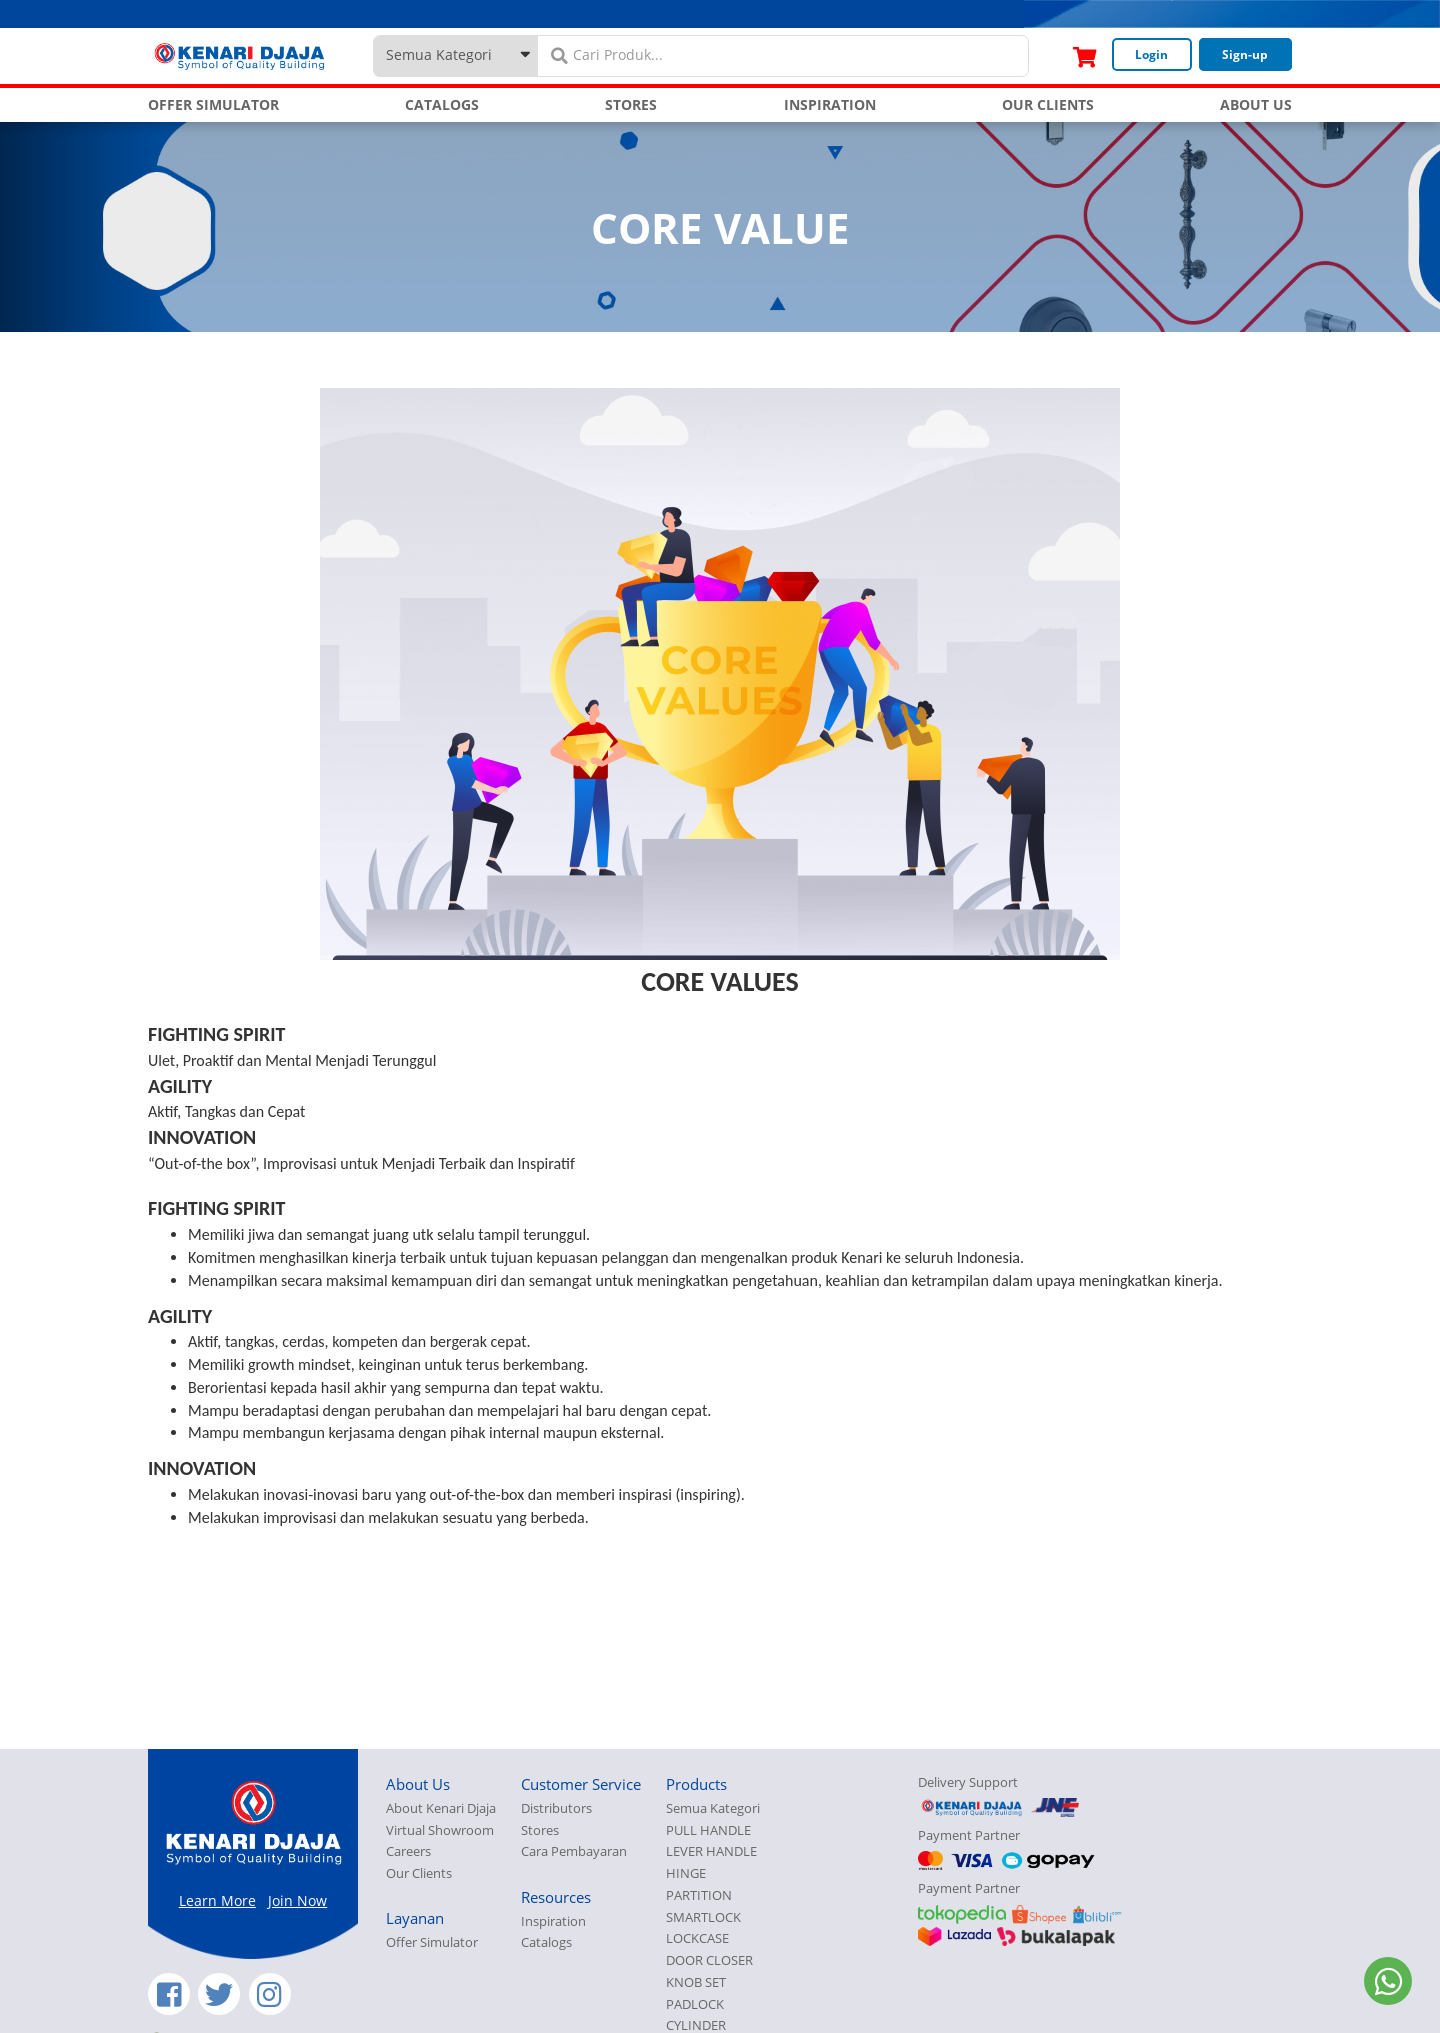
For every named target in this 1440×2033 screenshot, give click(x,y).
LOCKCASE (697, 1938)
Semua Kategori (713, 1808)
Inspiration (553, 1921)
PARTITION (699, 1895)
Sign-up (1245, 54)
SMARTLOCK (703, 1917)
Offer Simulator (432, 1942)
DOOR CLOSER (709, 1960)
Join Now (297, 1900)
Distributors (556, 1808)
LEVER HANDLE (711, 1851)
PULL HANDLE (708, 1830)
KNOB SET (696, 1982)
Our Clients (419, 1873)
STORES (631, 104)
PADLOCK (695, 2004)
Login (1151, 54)
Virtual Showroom (440, 1830)
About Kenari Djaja (441, 1808)
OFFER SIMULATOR (213, 104)
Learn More (217, 1900)
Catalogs (546, 1942)
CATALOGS (442, 104)
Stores (540, 1830)
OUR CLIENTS (1048, 104)
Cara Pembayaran (574, 1851)
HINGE (686, 1873)
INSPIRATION (830, 104)
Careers (408, 1851)
